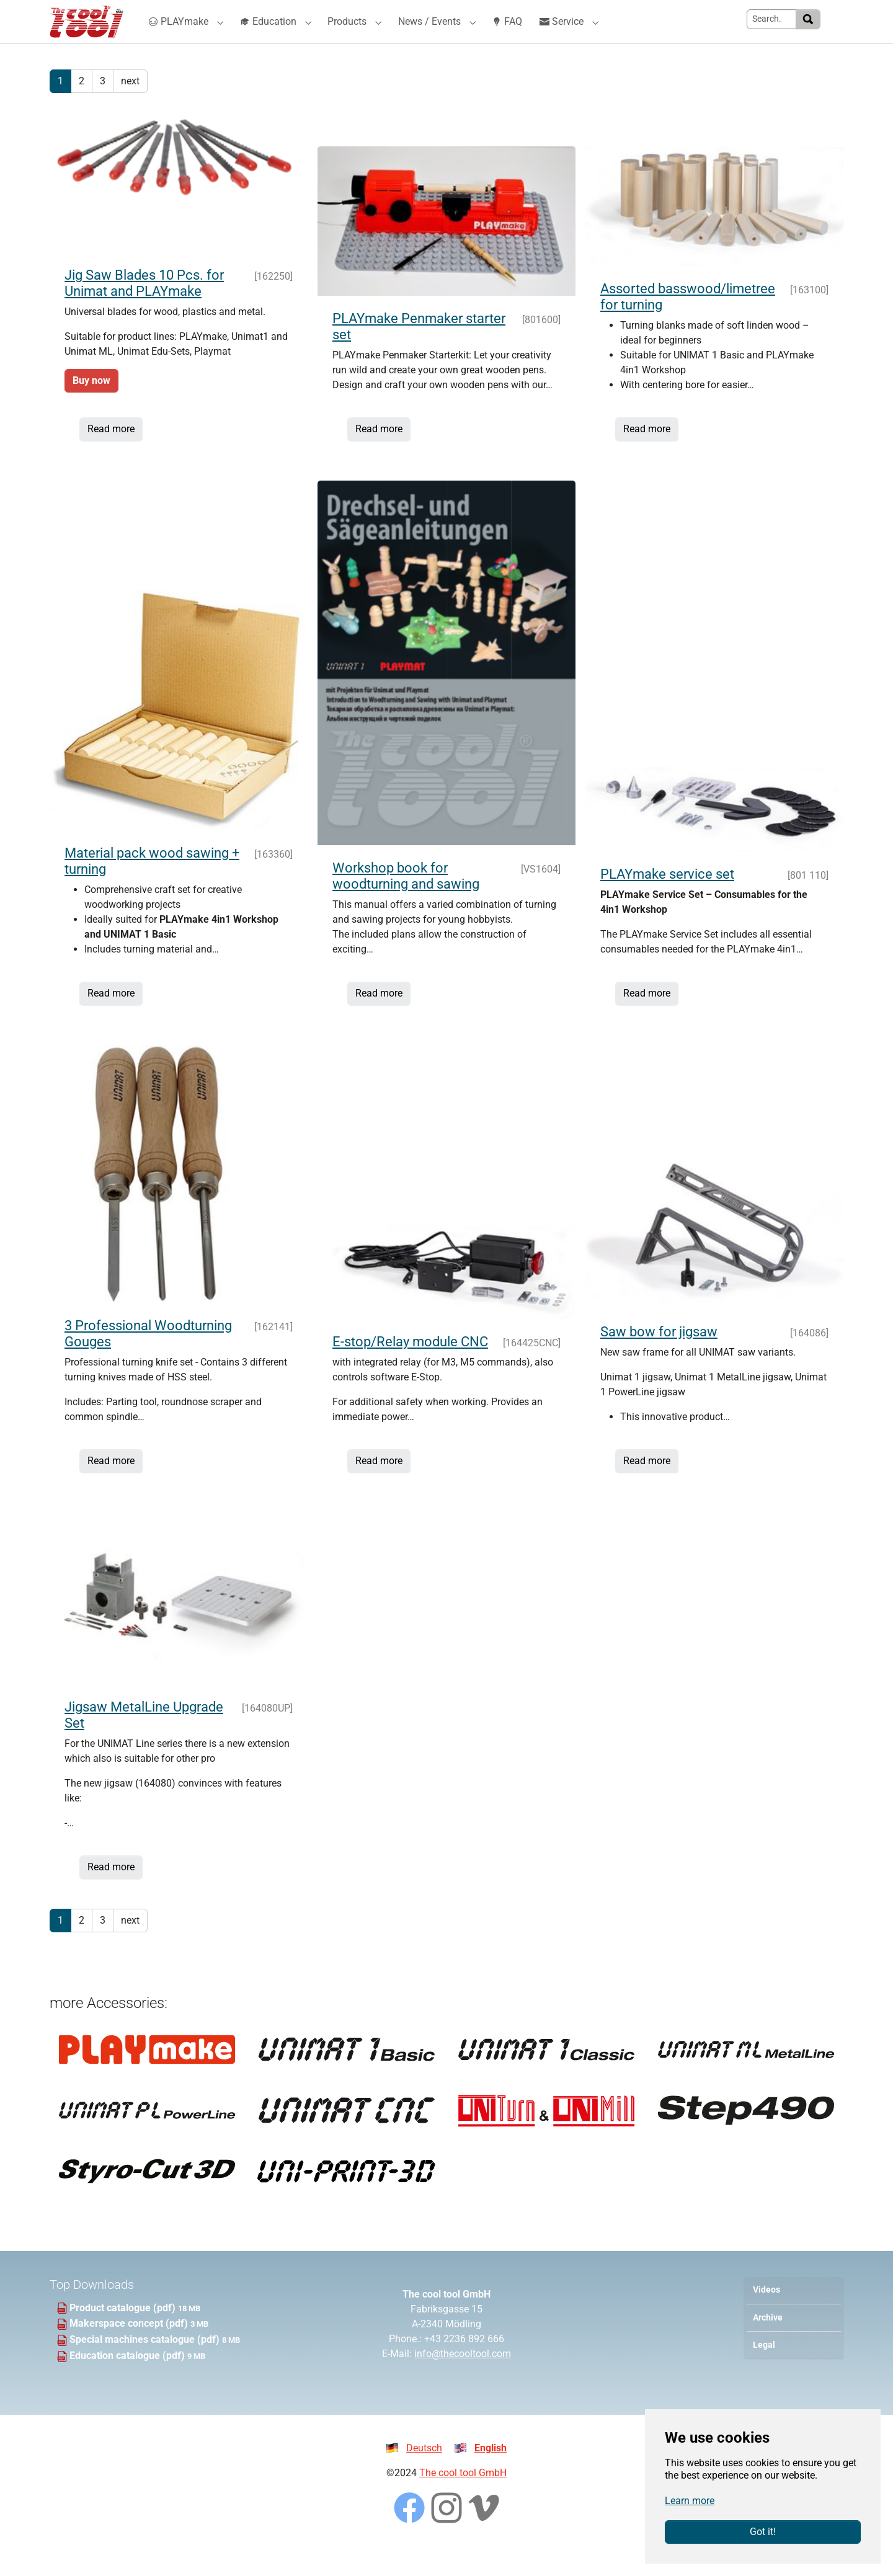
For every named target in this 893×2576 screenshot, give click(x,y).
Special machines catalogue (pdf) (145, 2364)
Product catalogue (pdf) (123, 2332)
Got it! (763, 2532)
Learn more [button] (689, 2501)
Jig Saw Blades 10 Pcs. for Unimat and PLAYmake (144, 308)
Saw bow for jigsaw (659, 1356)
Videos (766, 2314)
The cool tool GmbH (463, 2497)
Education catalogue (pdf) (128, 2380)
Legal (764, 2370)
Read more (111, 454)
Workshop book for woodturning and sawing (405, 901)
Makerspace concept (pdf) (129, 2348)
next (130, 106)
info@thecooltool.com (462, 2378)
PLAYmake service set (667, 899)
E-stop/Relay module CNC (410, 1366)
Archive (768, 2342)
